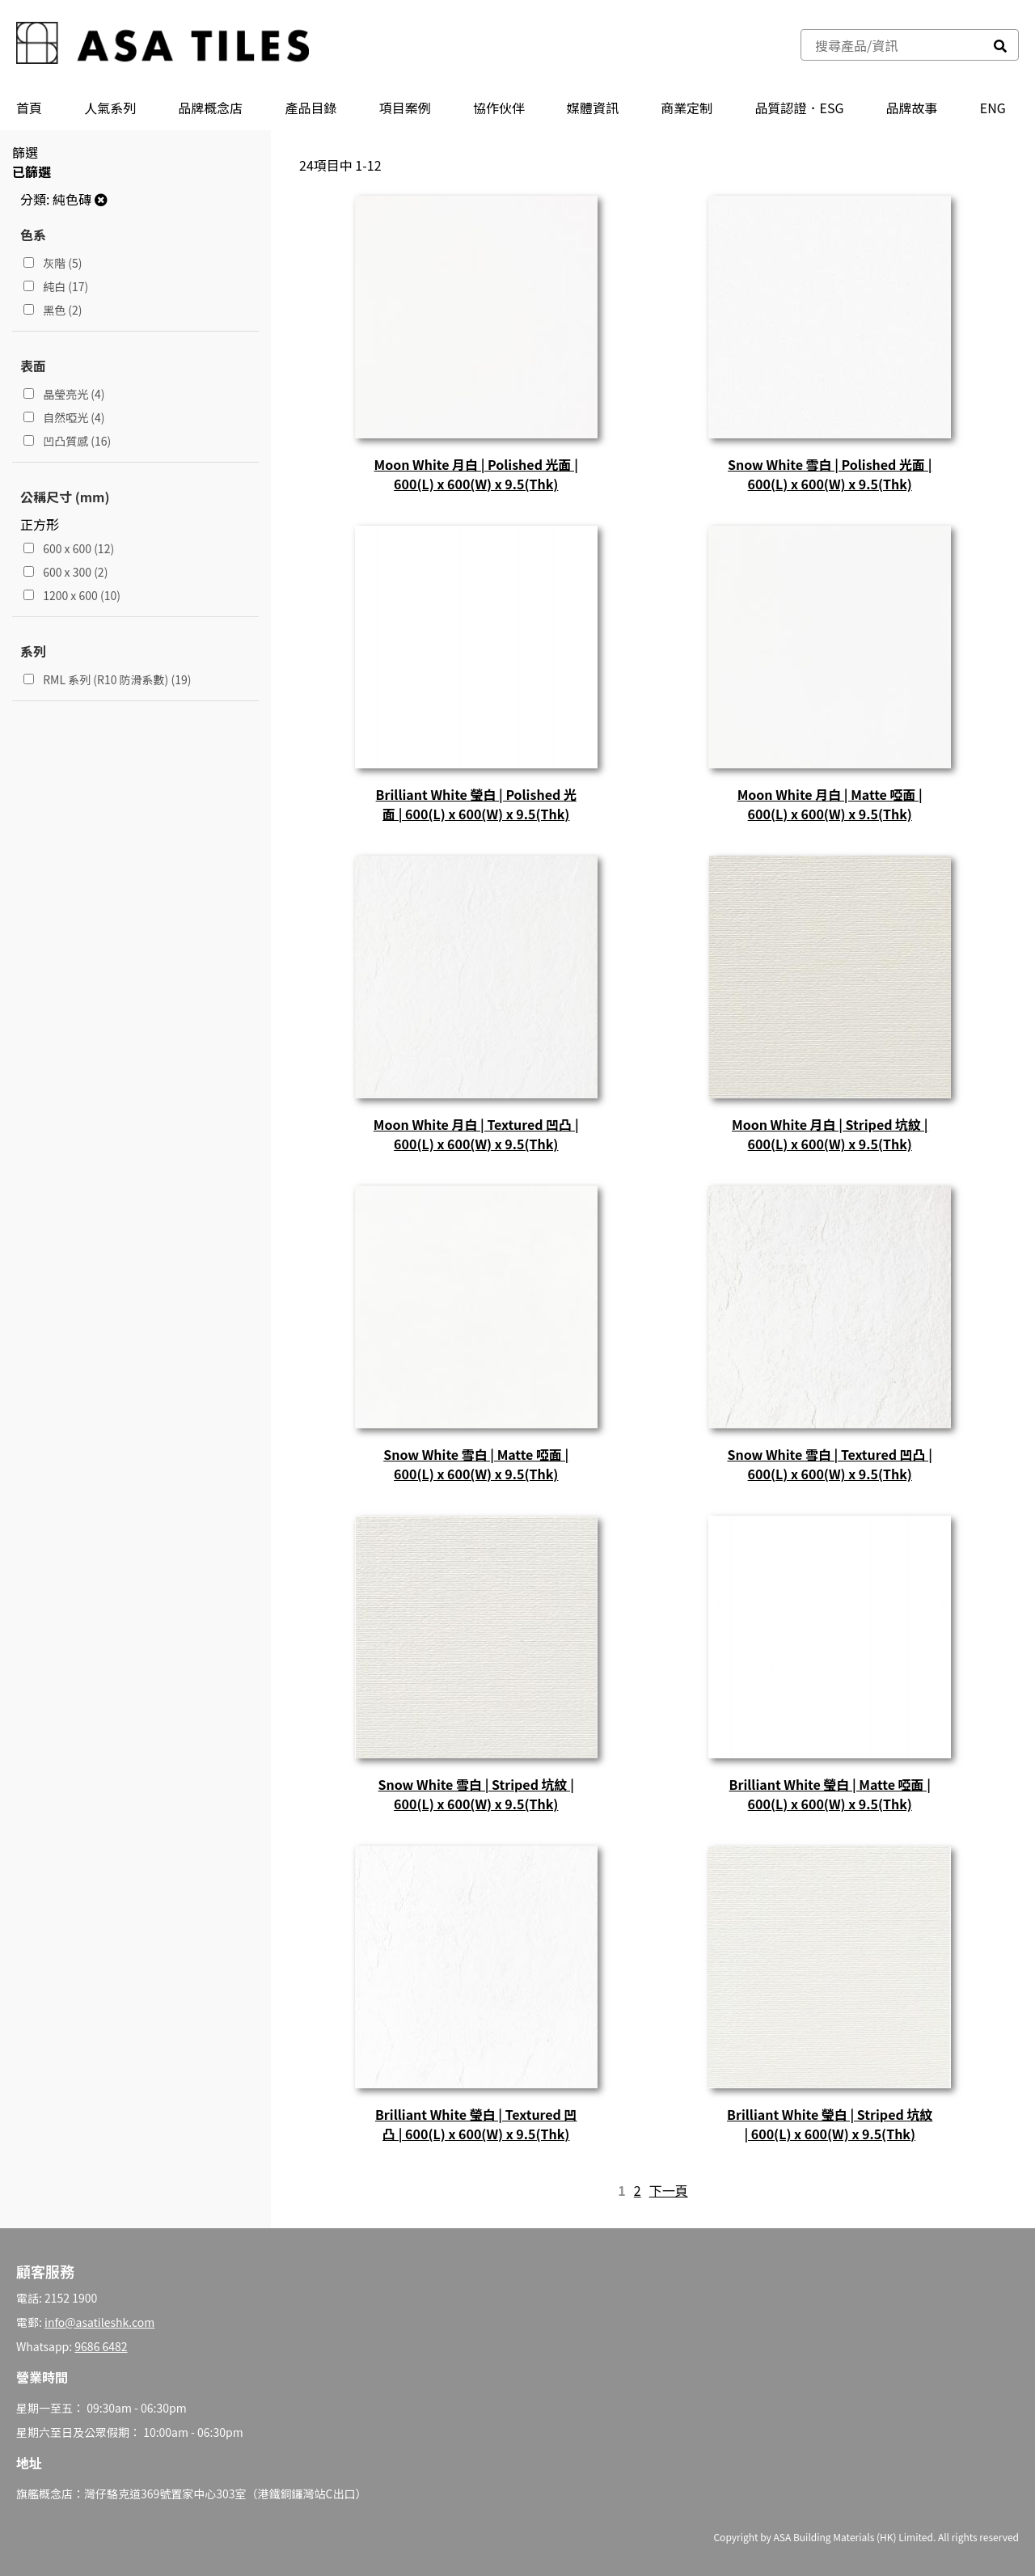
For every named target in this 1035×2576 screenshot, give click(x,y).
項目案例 (405, 107)
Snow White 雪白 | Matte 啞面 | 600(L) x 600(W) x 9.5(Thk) (475, 1464)
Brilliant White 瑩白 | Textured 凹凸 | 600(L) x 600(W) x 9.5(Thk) (476, 2123)
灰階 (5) (52, 263)
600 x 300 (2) (65, 572)
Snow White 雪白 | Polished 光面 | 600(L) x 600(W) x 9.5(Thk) (830, 474)
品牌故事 (912, 107)
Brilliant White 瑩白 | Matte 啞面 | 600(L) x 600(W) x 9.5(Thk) (830, 1793)
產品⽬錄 (311, 107)
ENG (993, 107)
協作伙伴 (499, 107)
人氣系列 (110, 107)
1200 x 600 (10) (71, 595)
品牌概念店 (210, 107)
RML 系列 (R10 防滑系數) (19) (107, 679)
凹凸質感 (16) (67, 441)
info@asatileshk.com (99, 2322)
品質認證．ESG (798, 107)
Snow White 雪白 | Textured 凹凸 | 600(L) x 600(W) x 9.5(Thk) (829, 1464)
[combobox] (891, 45)
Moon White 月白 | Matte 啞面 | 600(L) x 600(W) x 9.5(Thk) (830, 804)
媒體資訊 (593, 107)
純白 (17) (55, 286)
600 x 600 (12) (68, 548)
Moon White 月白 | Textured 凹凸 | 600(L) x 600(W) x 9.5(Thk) (476, 1134)
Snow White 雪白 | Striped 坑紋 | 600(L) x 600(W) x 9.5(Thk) (476, 1793)
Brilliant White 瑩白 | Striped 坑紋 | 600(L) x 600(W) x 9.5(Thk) (829, 2123)
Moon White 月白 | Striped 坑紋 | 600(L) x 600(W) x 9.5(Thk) (829, 1134)
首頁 (29, 107)
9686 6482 (100, 2346)
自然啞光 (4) (64, 417)
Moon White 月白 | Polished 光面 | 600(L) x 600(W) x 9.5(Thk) (476, 474)
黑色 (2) (52, 310)
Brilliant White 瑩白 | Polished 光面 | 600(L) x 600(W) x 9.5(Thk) (476, 804)
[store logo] (162, 45)
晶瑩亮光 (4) (64, 394)
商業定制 (686, 107)
